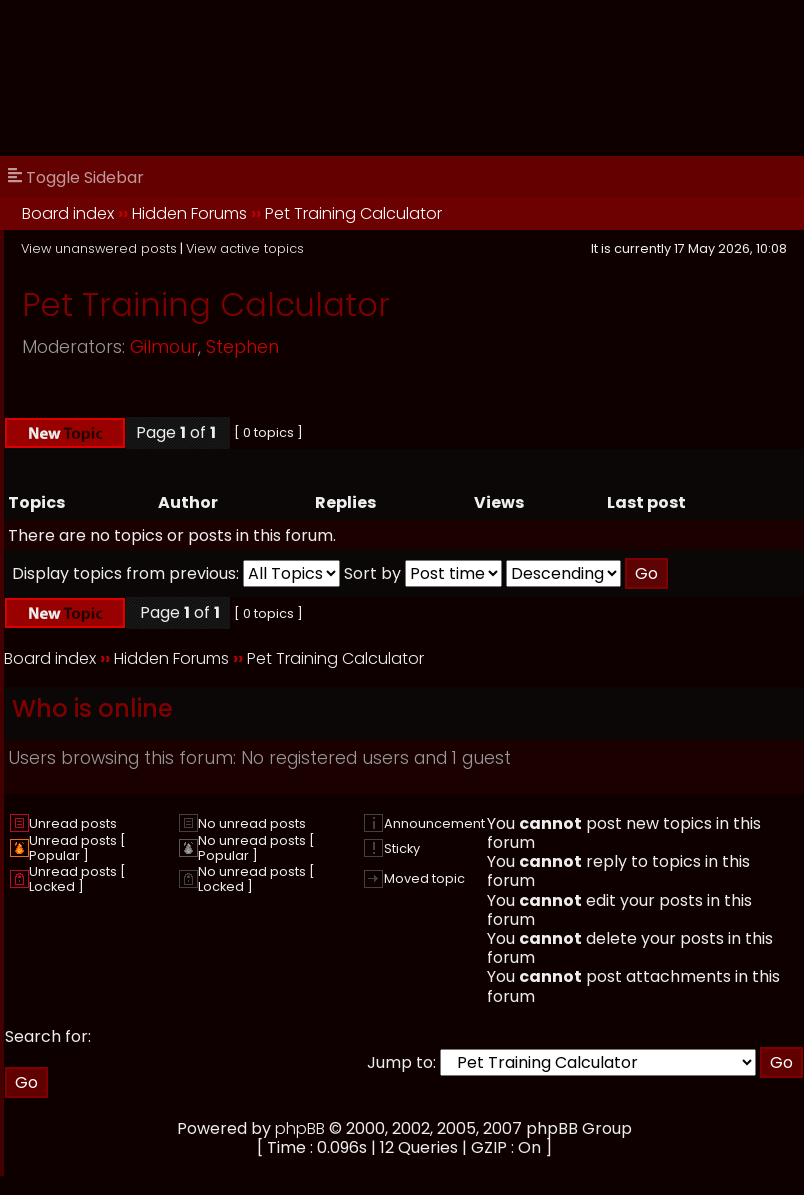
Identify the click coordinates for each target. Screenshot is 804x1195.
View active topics (245, 248)
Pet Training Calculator (353, 213)
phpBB (300, 1128)
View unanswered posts (99, 248)
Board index (68, 213)
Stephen (242, 347)
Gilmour (164, 347)
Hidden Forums (189, 213)
